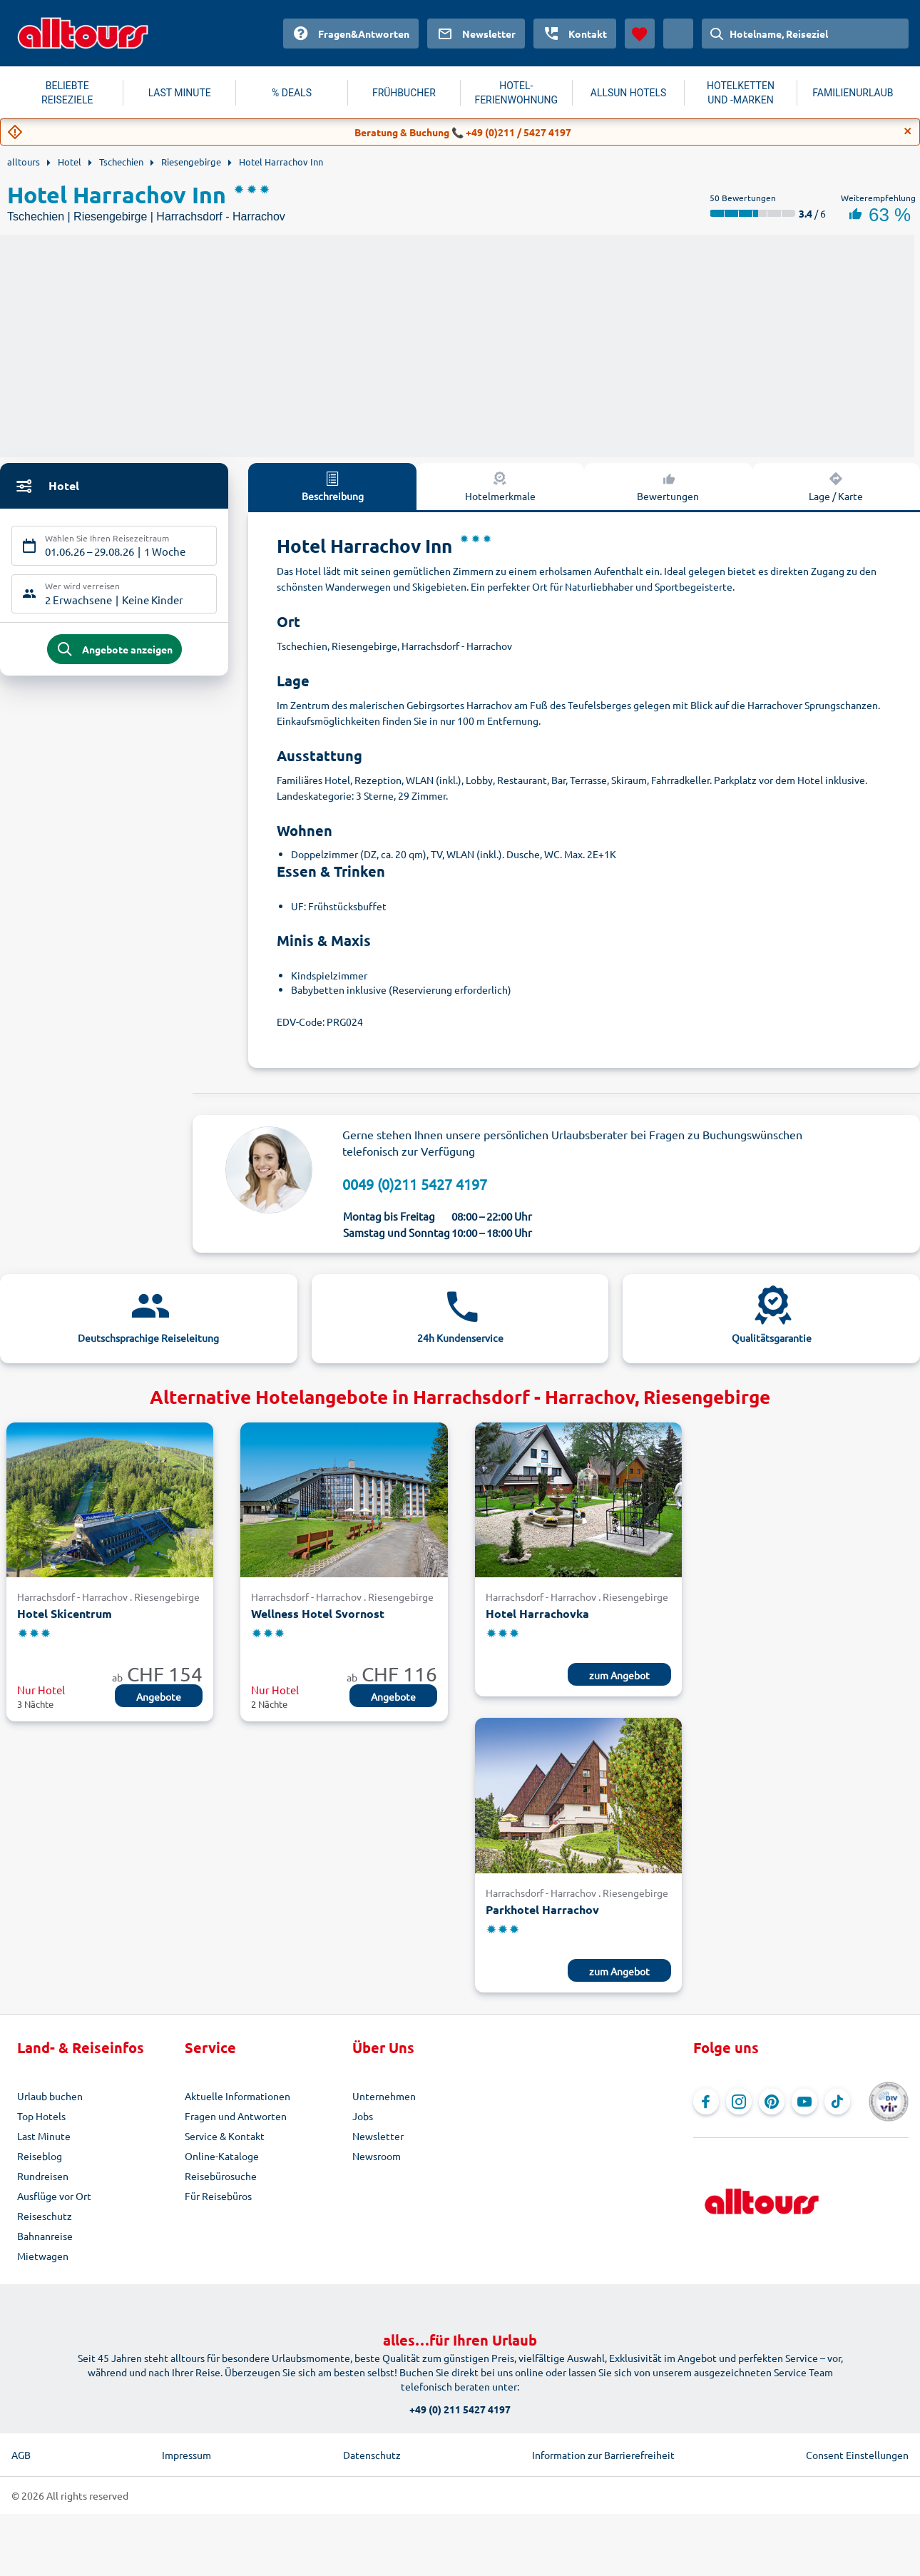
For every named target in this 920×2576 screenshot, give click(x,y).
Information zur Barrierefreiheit (603, 2454)
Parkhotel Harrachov (542, 1909)
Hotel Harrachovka (537, 1613)
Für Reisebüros (218, 2195)
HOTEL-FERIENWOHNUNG (516, 93)
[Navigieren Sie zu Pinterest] (771, 2101)
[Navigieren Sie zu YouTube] (804, 2101)
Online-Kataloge (222, 2155)
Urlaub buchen (50, 2095)
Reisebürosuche (221, 2175)
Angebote (158, 1696)
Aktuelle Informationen (237, 2095)
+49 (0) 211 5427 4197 (460, 2409)
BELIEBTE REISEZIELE (67, 93)
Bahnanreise (45, 2235)
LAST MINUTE (179, 92)
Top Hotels (41, 2115)
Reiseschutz (44, 2215)
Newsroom (376, 2155)
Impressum (186, 2454)
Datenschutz (372, 2454)
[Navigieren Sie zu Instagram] (739, 2101)
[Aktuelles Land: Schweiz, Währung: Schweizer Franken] (678, 34)
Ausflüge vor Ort (54, 2195)
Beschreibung (333, 485)
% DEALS (292, 92)
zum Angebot (619, 1675)
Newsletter (378, 2135)
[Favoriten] (640, 34)
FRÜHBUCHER (404, 92)
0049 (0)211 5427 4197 (414, 1184)
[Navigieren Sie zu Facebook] (706, 2101)
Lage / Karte (836, 485)
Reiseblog (39, 2155)
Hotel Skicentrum (64, 1613)
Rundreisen (42, 2175)
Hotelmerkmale (500, 485)
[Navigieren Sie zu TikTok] (837, 2101)
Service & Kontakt (225, 2135)
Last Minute (44, 2135)
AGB (21, 2454)
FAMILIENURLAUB (852, 92)
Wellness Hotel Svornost (317, 1613)
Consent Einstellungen (857, 2454)
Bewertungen (668, 485)
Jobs (362, 2115)
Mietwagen (42, 2255)
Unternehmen (384, 2095)
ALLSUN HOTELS (629, 92)
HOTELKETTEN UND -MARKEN (741, 93)
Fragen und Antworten (236, 2115)
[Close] (907, 131)
